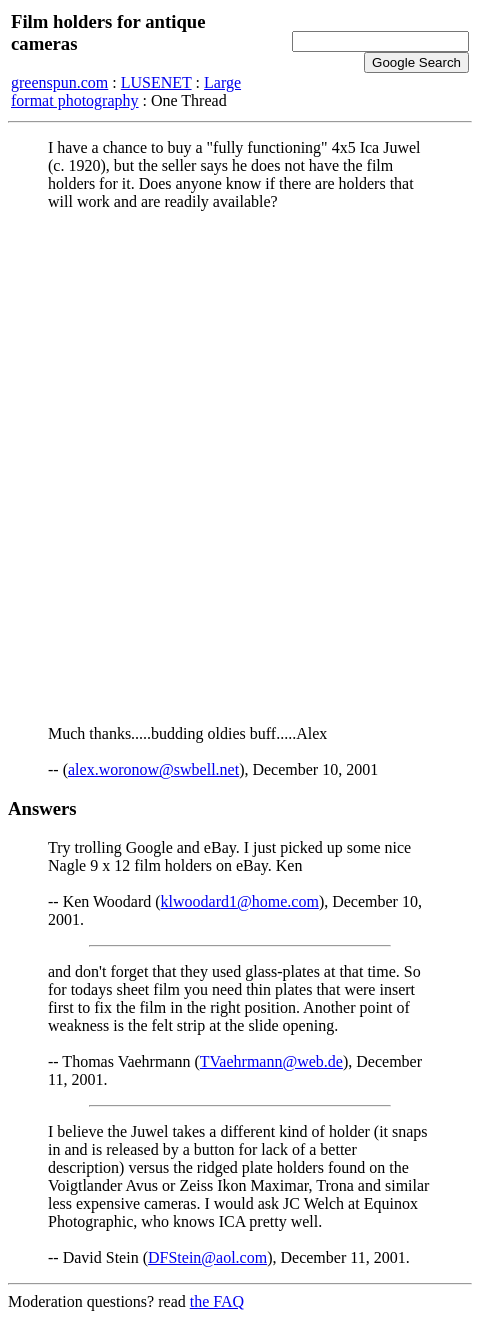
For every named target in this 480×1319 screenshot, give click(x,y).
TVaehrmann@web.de (271, 1061)
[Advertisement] (240, 467)
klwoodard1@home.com (240, 901)
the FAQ (217, 1301)
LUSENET (156, 82)
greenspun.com (59, 82)
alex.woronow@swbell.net (153, 769)
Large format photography (126, 91)
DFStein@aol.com (207, 1257)
